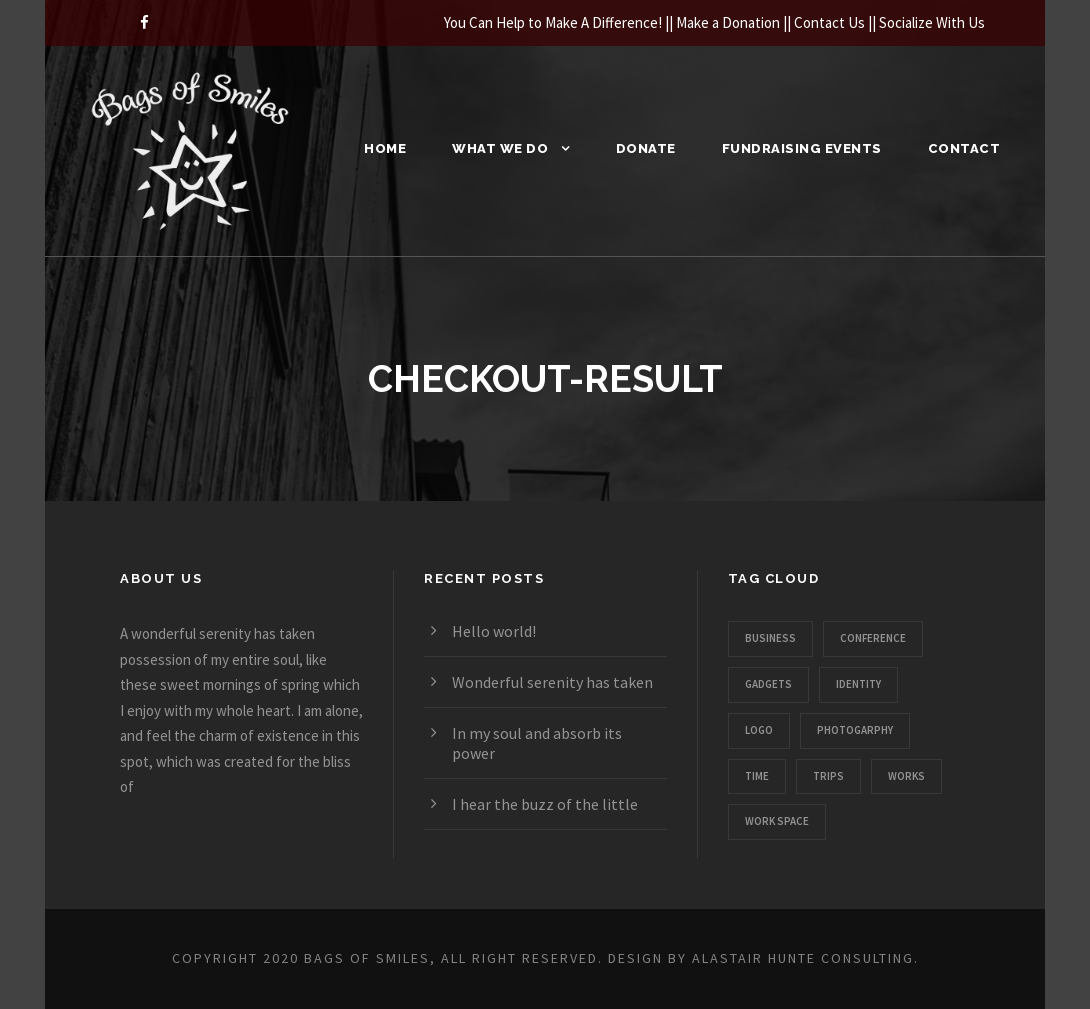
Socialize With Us (932, 22)
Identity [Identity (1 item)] (858, 684)
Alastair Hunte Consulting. (805, 958)
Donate (646, 148)
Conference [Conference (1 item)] (873, 638)
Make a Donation (728, 22)
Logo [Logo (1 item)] (759, 730)
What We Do (500, 148)
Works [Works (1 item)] (906, 776)
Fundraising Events (802, 148)
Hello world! (494, 631)
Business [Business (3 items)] (770, 638)
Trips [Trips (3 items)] (828, 776)
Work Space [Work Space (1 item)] (777, 821)
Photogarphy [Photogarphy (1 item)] (855, 730)
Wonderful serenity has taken (552, 682)
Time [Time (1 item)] (757, 776)
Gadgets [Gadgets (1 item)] (768, 684)
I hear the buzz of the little (545, 804)
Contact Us (829, 22)
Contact (964, 148)
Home (385, 148)
